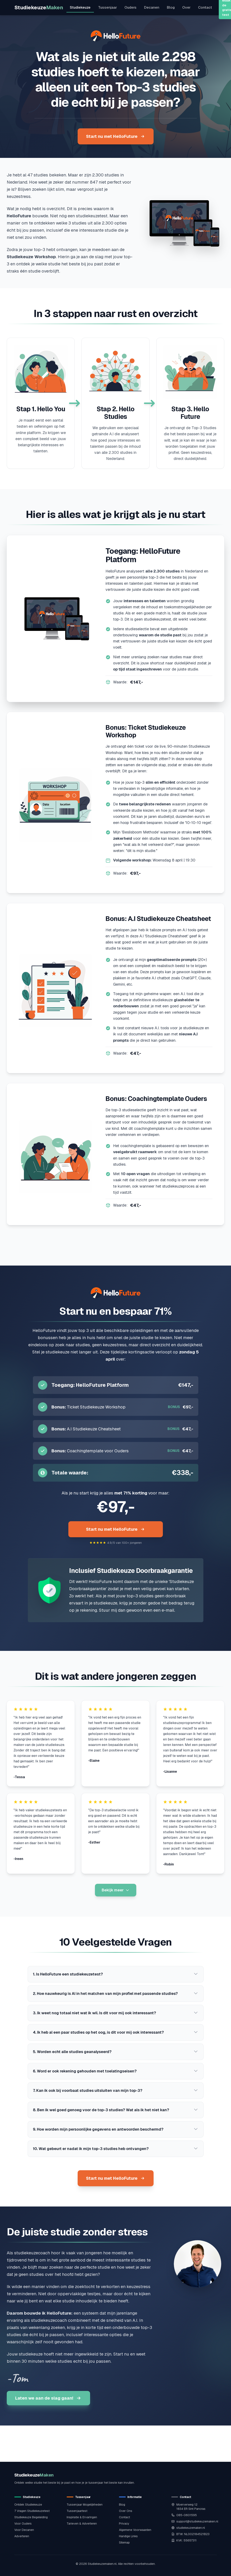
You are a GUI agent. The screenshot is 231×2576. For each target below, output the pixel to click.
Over (186, 7)
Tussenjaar (107, 7)
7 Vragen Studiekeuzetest (32, 2511)
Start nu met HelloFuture (115, 136)
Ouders (130, 7)
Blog (171, 7)
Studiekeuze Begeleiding (31, 2517)
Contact (205, 7)
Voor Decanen (24, 2530)
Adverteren (21, 2536)
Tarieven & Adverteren (82, 2523)
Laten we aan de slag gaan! (48, 2398)
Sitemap (124, 2542)
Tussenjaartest (77, 2511)
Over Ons (125, 2511)
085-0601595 (186, 2515)
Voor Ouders (23, 2523)
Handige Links (128, 2536)
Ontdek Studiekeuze (28, 2504)
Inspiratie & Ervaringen (82, 2517)
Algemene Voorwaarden (135, 2530)
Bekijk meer (116, 1890)
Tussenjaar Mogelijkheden (85, 2504)
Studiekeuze (38, 7)
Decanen (151, 7)
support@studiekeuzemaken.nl (197, 2521)
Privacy (124, 2523)
